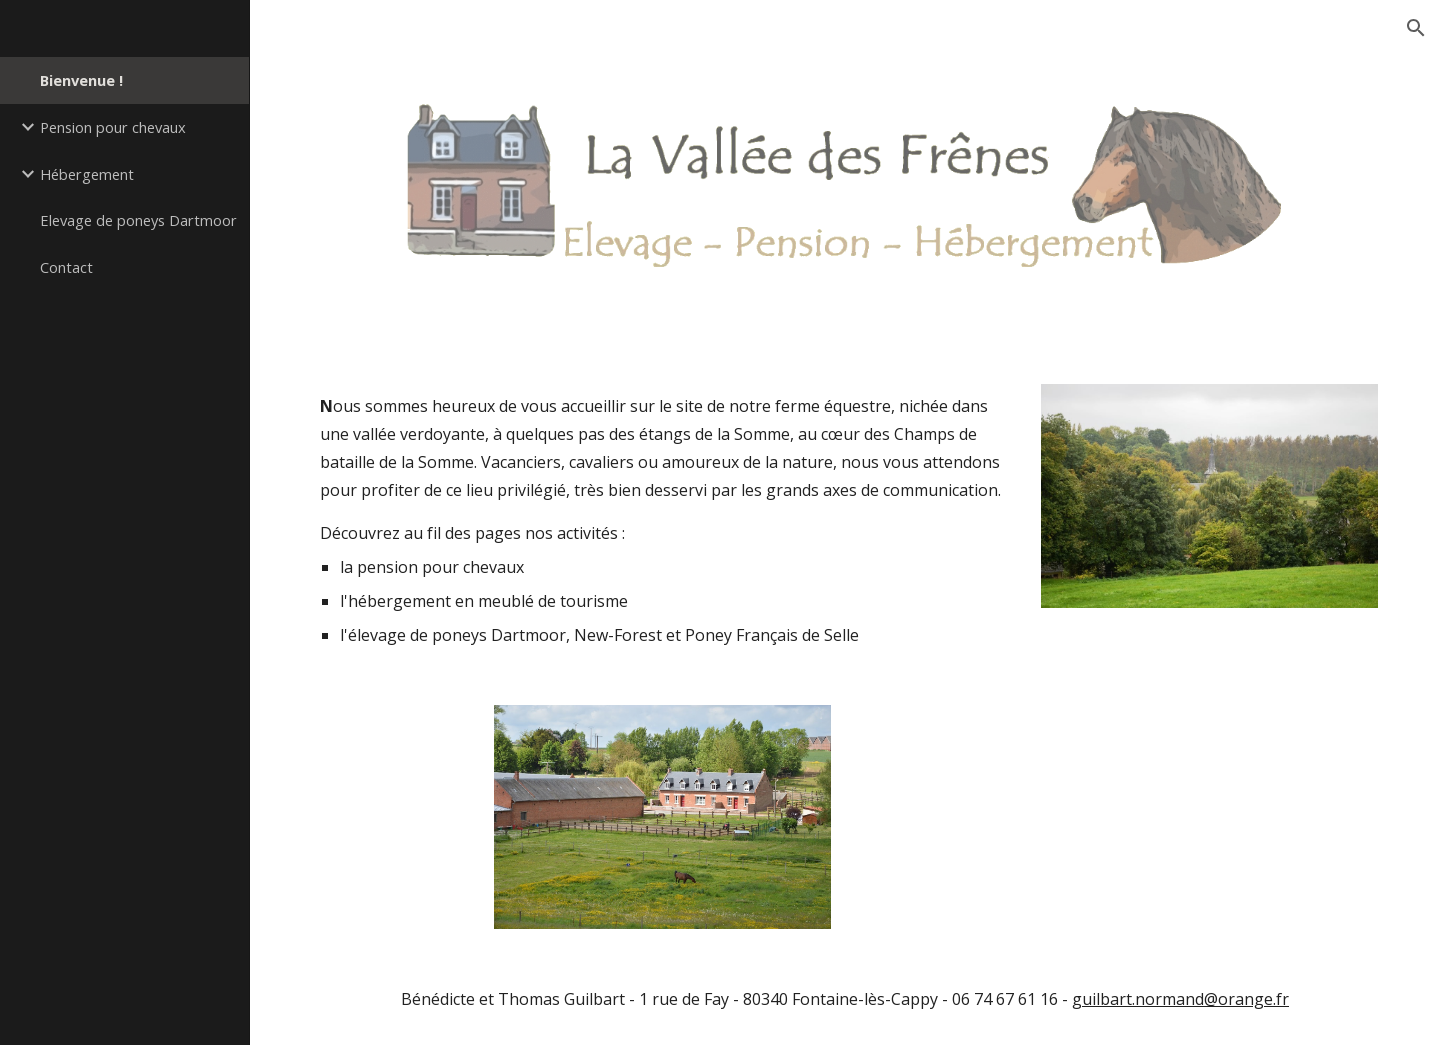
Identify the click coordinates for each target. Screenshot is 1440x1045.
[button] (1416, 28)
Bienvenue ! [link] (81, 80)
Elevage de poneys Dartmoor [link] (138, 220)
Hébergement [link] (87, 174)
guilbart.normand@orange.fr (1180, 999)
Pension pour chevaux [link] (113, 127)
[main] (663, 520)
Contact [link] (66, 267)
